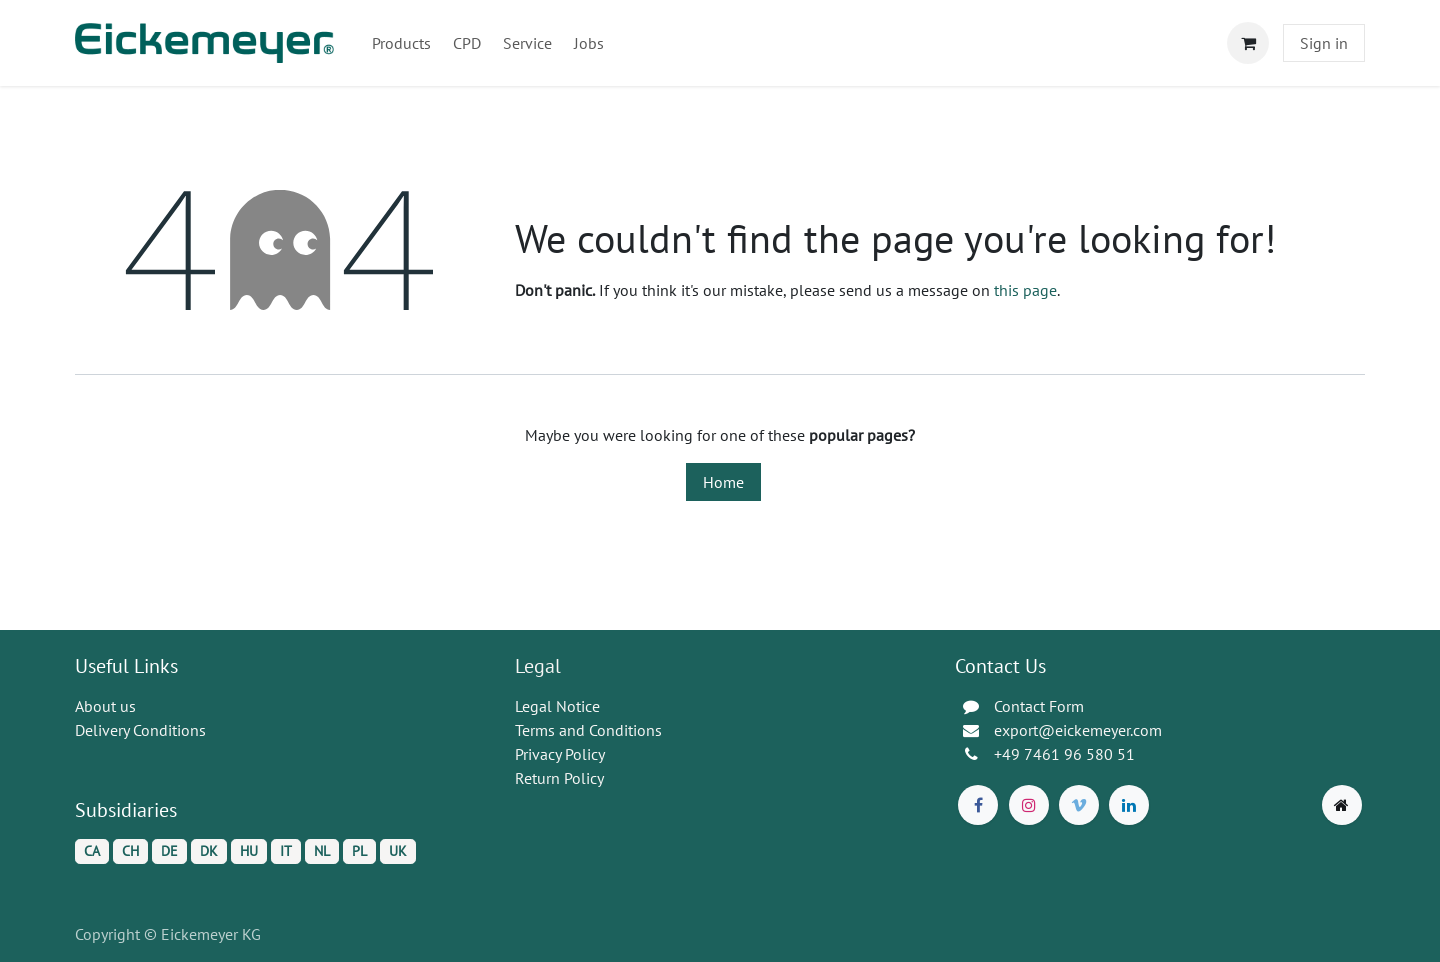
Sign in (1324, 43)
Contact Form (1039, 706)
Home (723, 482)
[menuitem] (401, 43)
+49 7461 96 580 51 (1064, 754)
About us (105, 706)
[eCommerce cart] (1248, 43)
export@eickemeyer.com (1078, 730)
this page (1025, 290)
